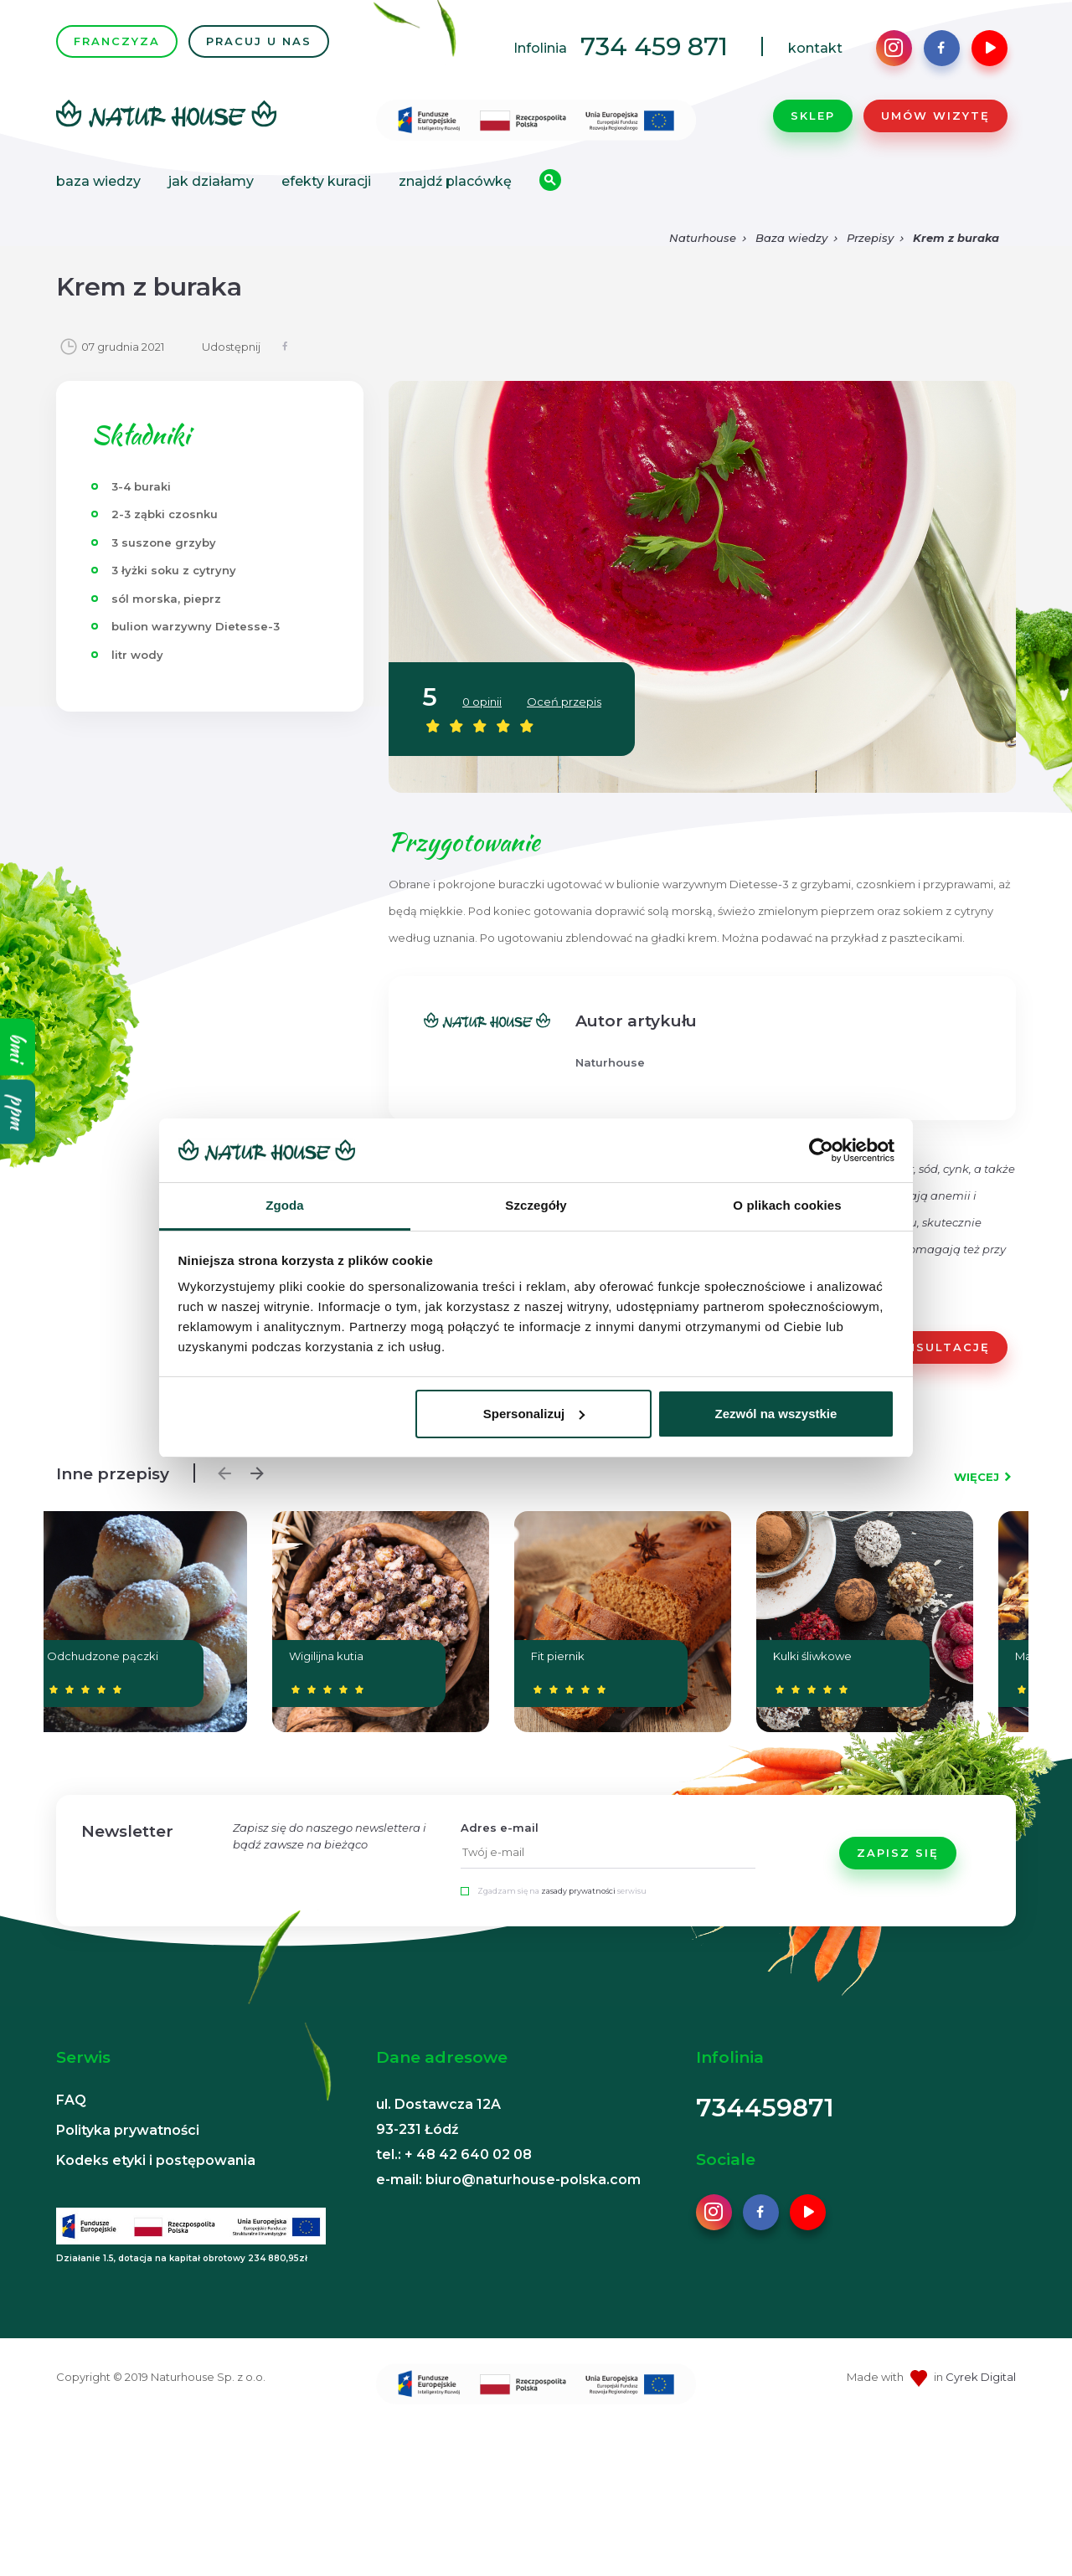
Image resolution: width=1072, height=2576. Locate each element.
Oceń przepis (564, 701)
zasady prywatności (578, 1890)
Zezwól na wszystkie (775, 1413)
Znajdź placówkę (455, 181)
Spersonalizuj (534, 1413)
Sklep (813, 115)
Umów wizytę (935, 115)
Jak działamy (211, 181)
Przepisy (870, 237)
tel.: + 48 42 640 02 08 (454, 2154)
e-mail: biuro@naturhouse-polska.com (508, 2180)
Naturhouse (702, 237)
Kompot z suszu (675, 1656)
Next (253, 1469)
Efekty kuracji (326, 181)
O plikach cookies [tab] (787, 1205)
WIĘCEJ (976, 1476)
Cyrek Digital (981, 2376)
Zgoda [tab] (284, 1205)
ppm (18, 1111)
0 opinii (482, 701)
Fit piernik (104, 1656)
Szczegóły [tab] (535, 1205)
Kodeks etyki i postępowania (155, 2160)
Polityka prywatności (127, 2130)
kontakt (815, 48)
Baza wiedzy (98, 181)
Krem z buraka (956, 237)
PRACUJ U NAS (259, 41)
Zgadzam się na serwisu (562, 1890)
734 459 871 (654, 46)
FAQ (71, 2100)
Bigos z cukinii (855, 1656)
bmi (18, 1046)
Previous (220, 1469)
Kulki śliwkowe (301, 1656)
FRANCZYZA (117, 41)
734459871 (765, 2107)
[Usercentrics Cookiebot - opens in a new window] (821, 1150)
